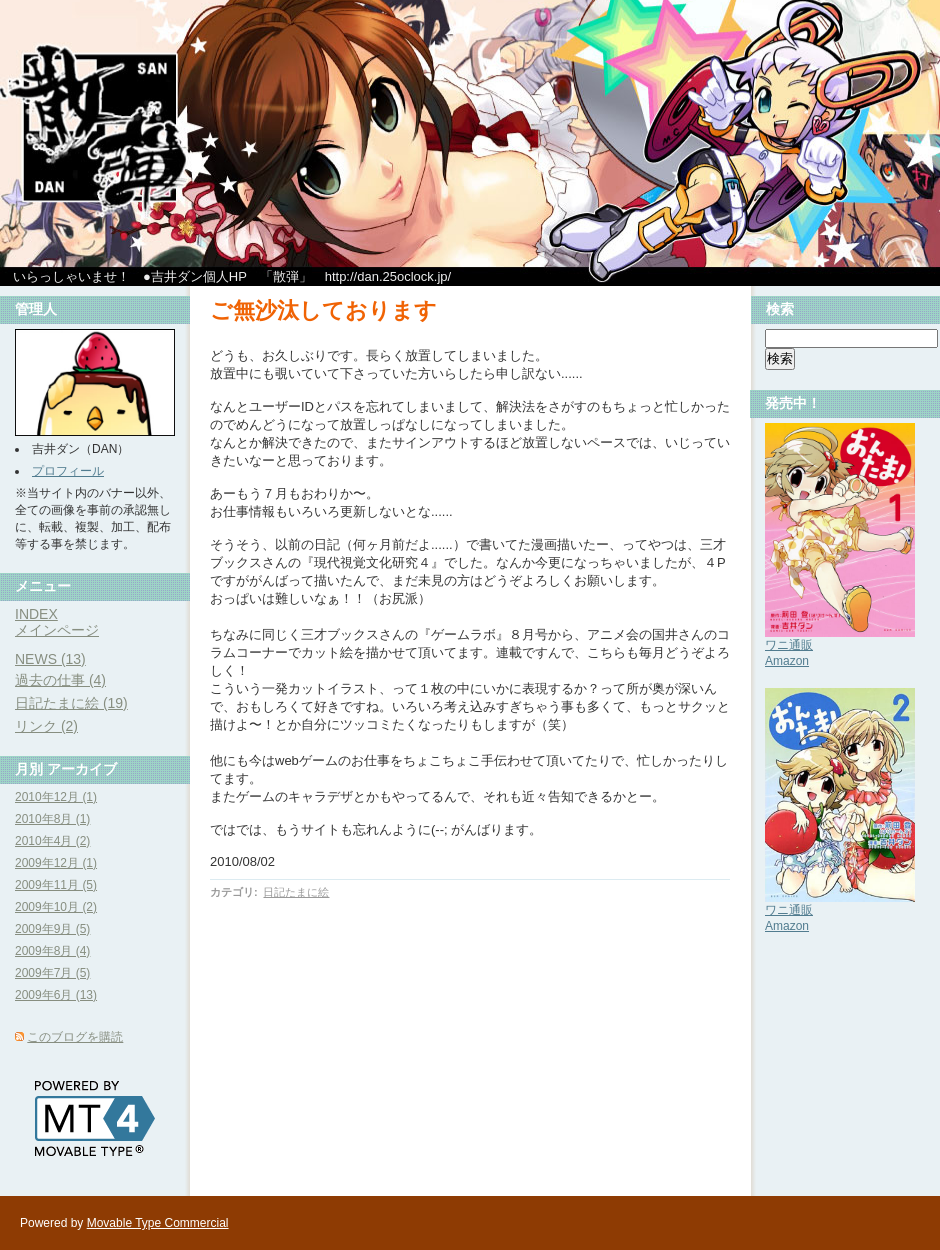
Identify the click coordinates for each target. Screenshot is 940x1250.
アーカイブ (82, 769)
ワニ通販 (789, 645)
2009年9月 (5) (52, 929)
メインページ (57, 630)
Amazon (787, 661)
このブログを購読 (75, 1037)
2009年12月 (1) (56, 863)
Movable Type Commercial (158, 1223)
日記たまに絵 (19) (71, 703)
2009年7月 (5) (52, 973)
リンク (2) (46, 726)
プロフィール (68, 471)
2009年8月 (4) (52, 951)
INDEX (36, 614)
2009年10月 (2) (56, 907)
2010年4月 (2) (52, 841)
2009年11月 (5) (56, 885)
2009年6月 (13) (56, 995)
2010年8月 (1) (52, 819)
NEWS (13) (50, 659)
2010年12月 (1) (56, 797)
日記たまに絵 (296, 892)
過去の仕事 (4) (60, 680)
